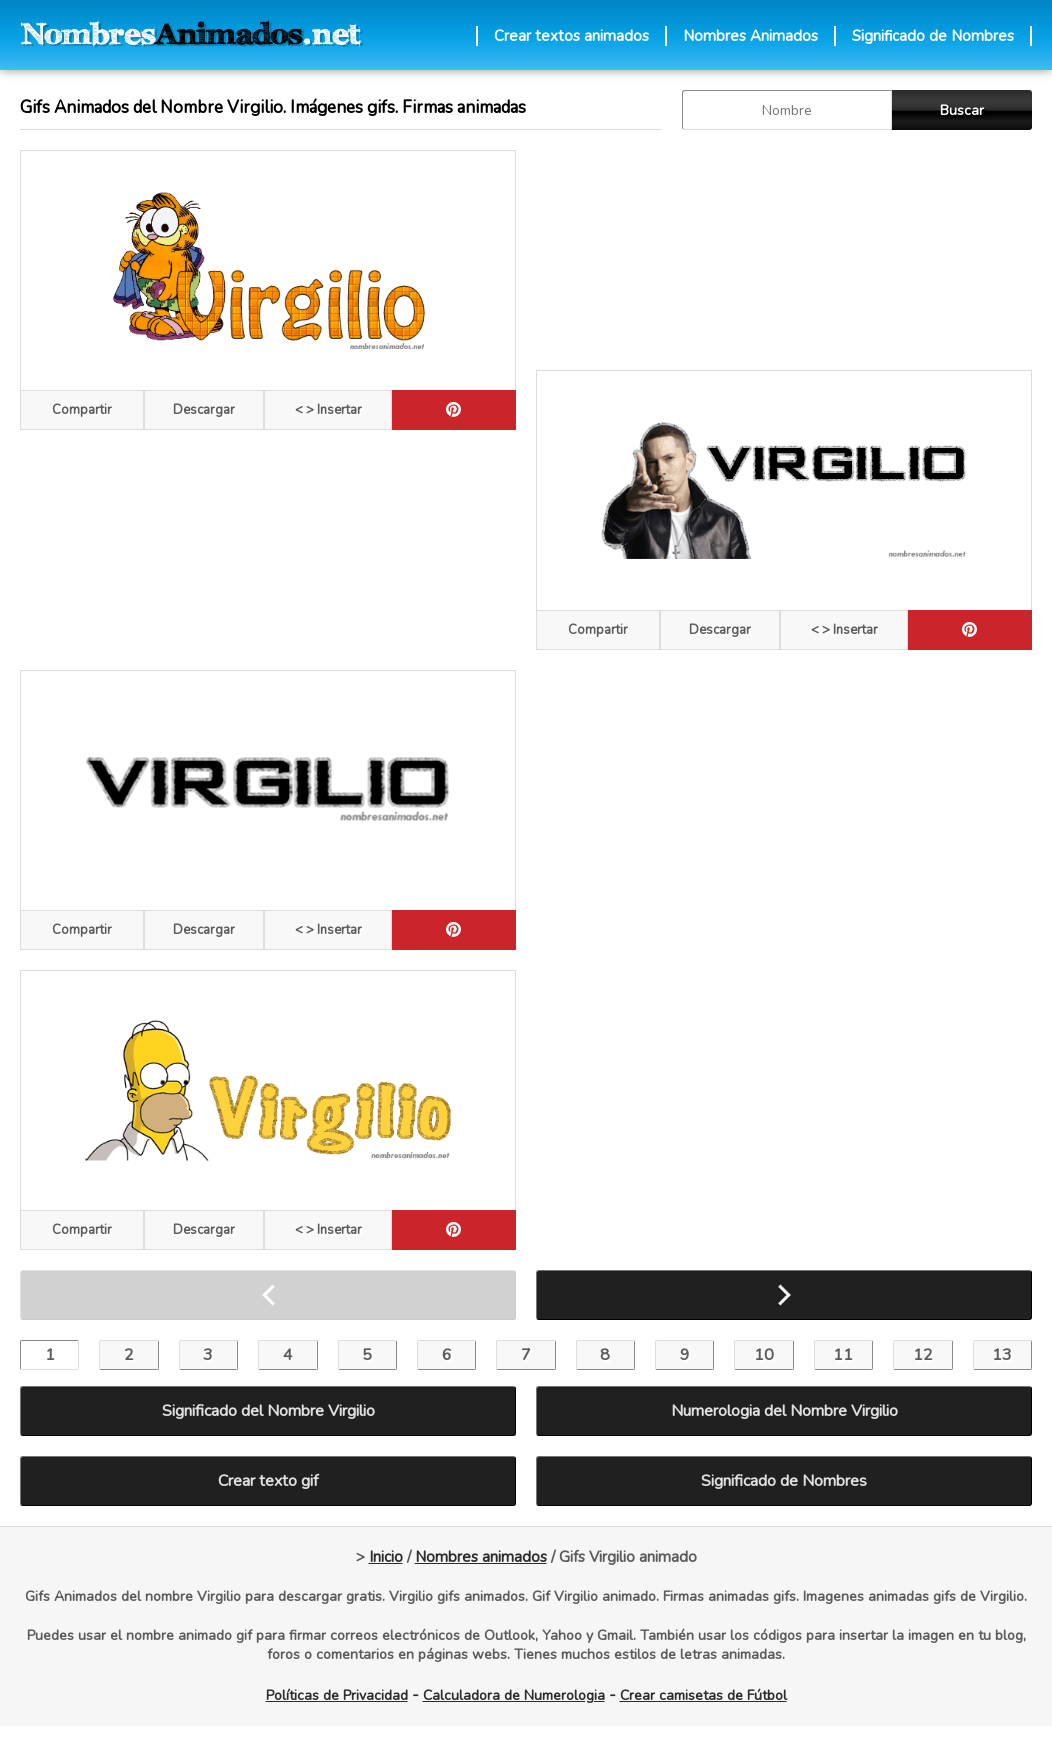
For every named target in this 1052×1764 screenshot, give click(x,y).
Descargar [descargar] (204, 410)
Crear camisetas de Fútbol (703, 1695)
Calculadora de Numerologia (514, 1695)
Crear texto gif (268, 1481)
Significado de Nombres (933, 36)
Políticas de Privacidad (337, 1695)
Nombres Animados (750, 36)
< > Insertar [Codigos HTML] (328, 410)
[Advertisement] (642, 250)
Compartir (82, 410)
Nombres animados (481, 1557)
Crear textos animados (571, 36)
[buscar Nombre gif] (787, 110)
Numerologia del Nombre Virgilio (784, 1411)
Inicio (386, 1557)
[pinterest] (454, 410)
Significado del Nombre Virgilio (268, 1411)
